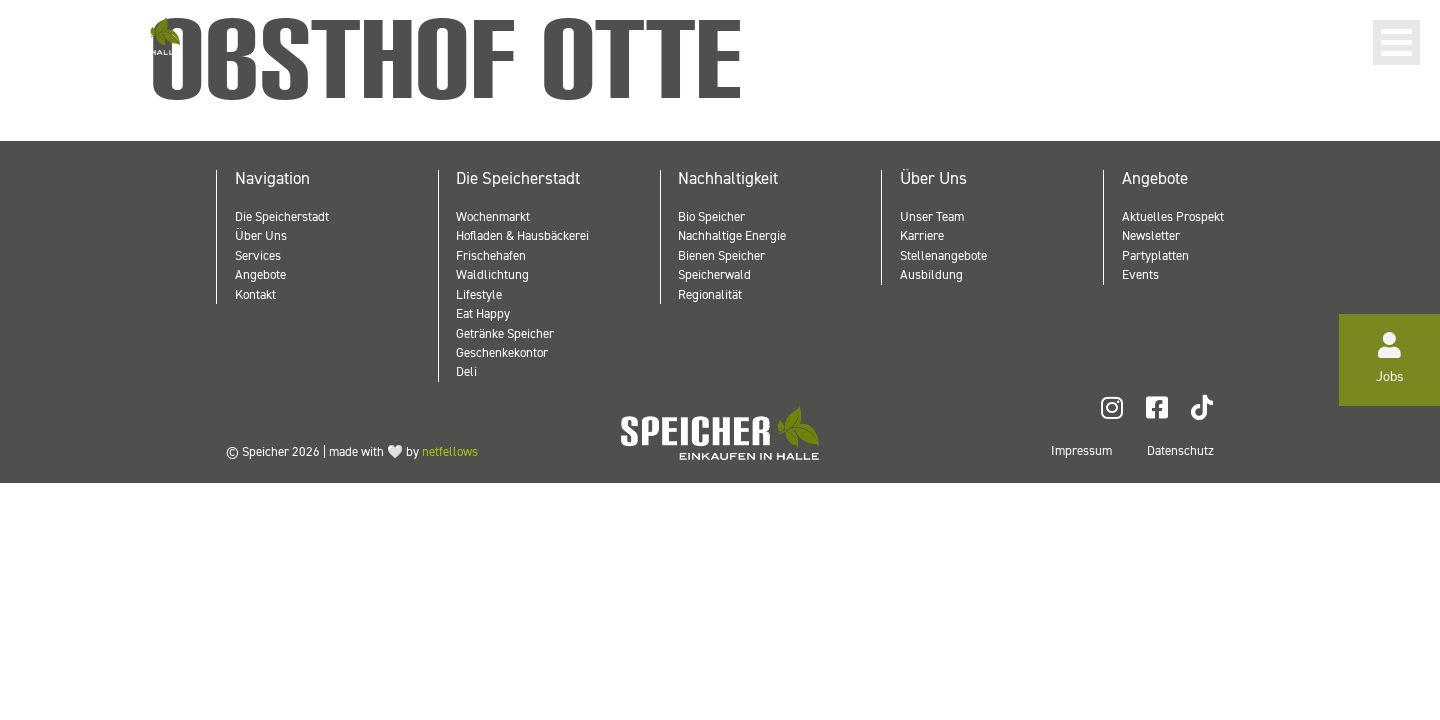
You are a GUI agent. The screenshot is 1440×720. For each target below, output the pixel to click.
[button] (1396, 42)
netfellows (450, 451)
